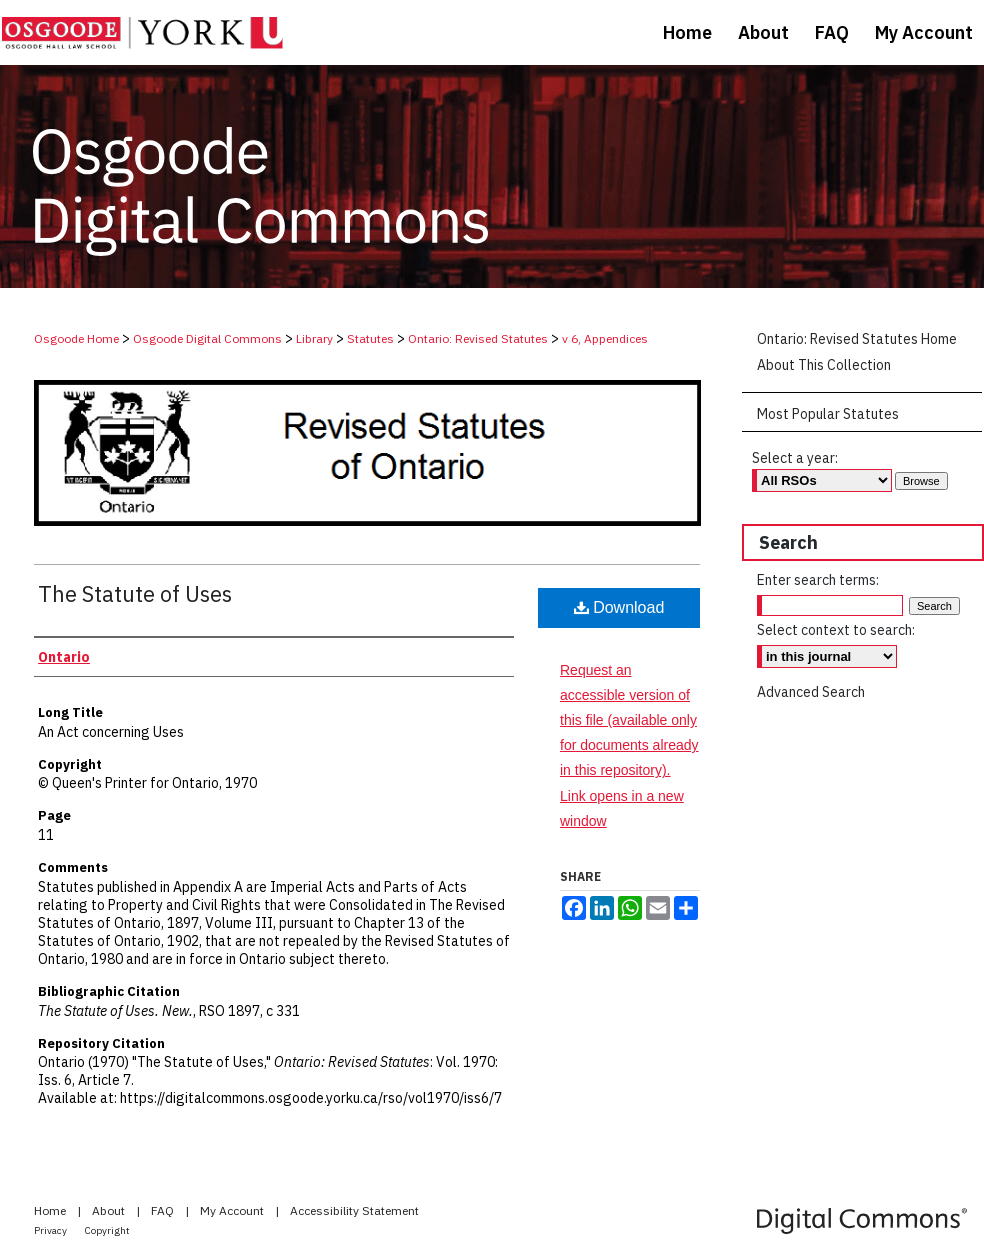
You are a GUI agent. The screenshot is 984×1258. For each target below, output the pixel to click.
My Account (233, 1210)
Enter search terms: (818, 580)
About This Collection (824, 365)
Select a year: (795, 458)
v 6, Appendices (605, 338)
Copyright (107, 1230)
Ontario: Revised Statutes (478, 338)
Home (51, 1210)
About (110, 1210)
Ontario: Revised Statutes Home (857, 339)
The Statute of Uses (135, 593)
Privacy (51, 1230)
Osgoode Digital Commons (207, 338)
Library (314, 338)
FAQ (164, 1210)
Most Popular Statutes (828, 414)
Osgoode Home (76, 338)
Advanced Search (811, 692)
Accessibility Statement (354, 1210)
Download (619, 607)
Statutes (370, 338)
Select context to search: (836, 630)
